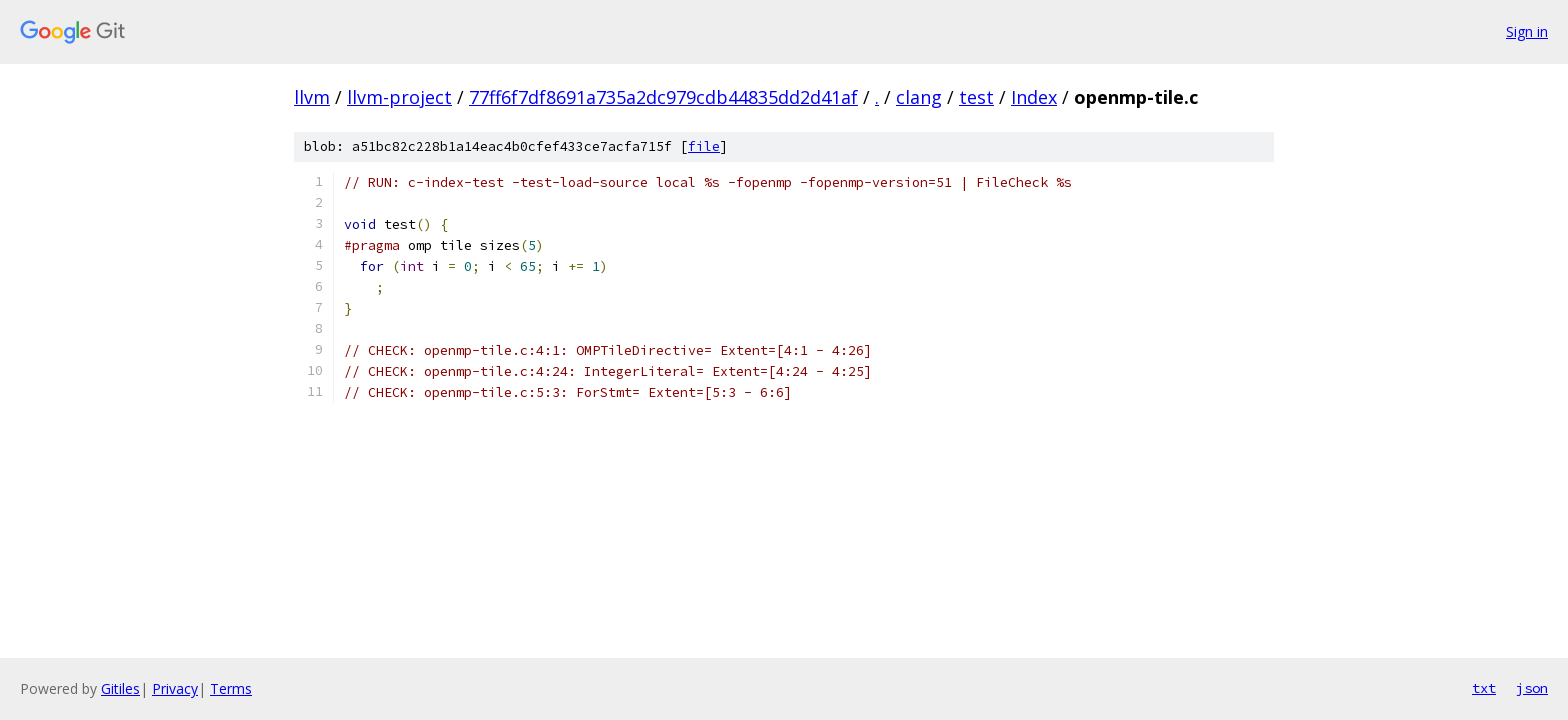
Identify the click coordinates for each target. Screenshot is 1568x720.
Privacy (175, 688)
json (1532, 688)
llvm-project (399, 97)
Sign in (1527, 31)
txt (1484, 688)
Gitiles (120, 688)
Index (1034, 97)
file (704, 146)
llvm (312, 97)
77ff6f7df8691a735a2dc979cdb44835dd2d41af (663, 97)
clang (919, 97)
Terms (231, 688)
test (976, 97)
